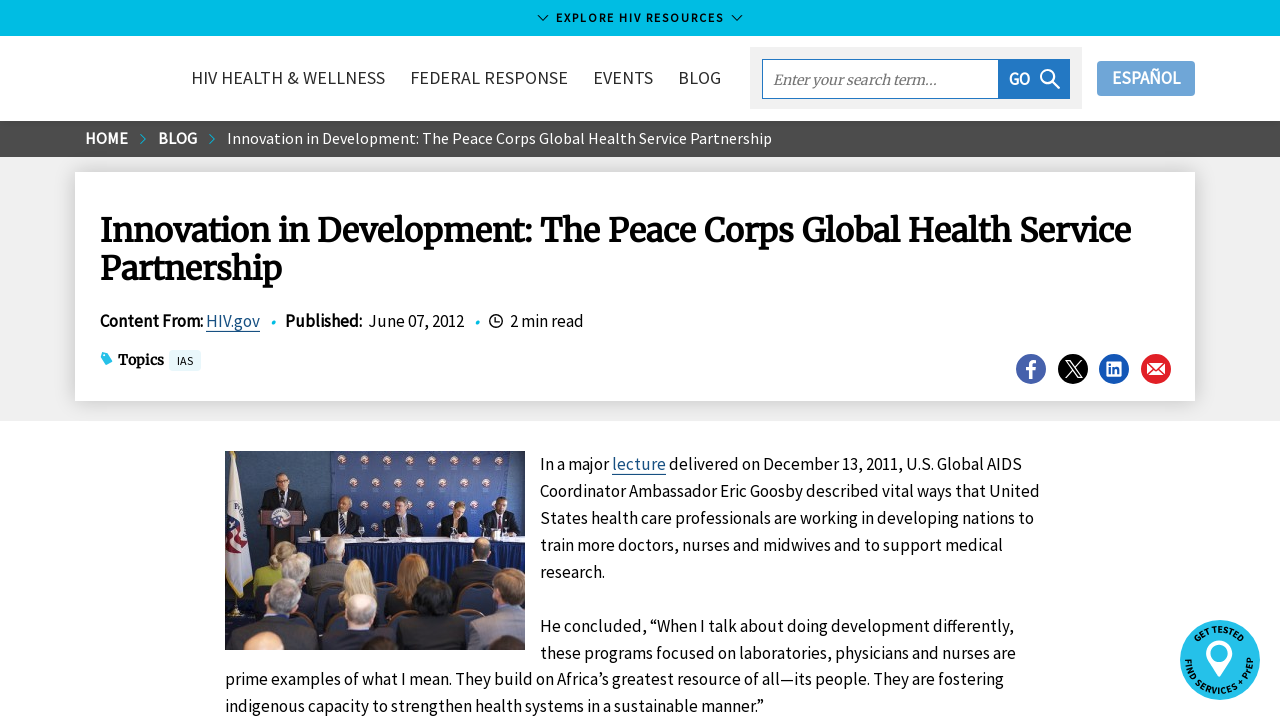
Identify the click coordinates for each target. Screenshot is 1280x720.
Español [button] (1146, 78)
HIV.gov (233, 321)
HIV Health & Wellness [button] (288, 77)
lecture (639, 464)
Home (106, 138)
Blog (699, 77)
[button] (1034, 79)
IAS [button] (185, 362)
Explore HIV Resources (640, 17)
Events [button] (623, 77)
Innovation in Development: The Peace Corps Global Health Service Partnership (499, 138)
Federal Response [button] (489, 77)
